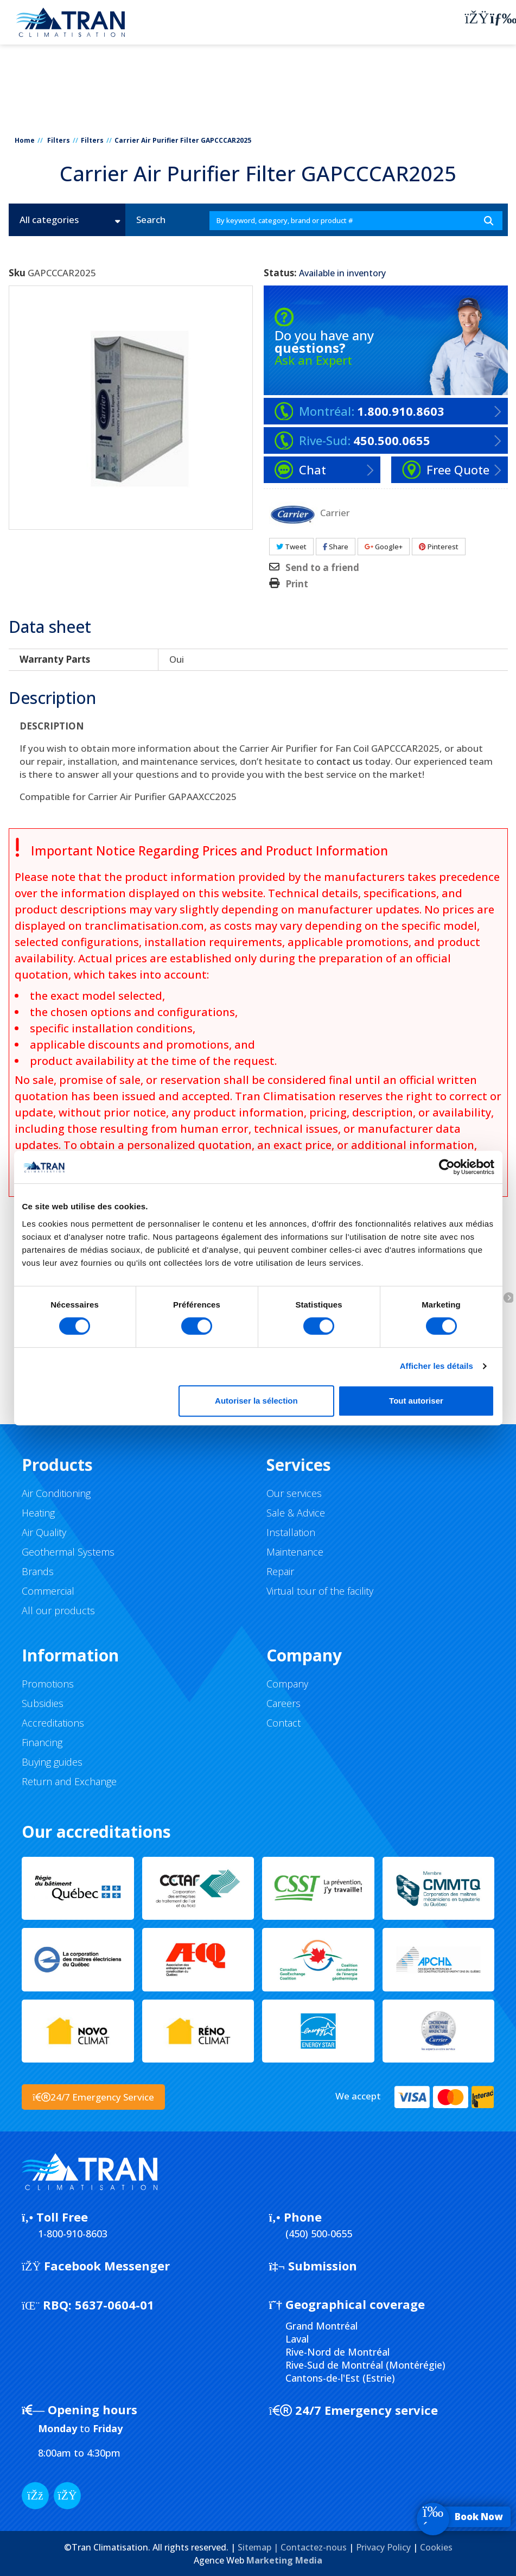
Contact (283, 1722)
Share (335, 546)
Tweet (291, 546)
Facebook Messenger (96, 2265)
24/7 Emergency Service (93, 2097)
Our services (294, 1493)
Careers (283, 1703)
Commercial (48, 1590)
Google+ (384, 546)
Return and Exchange (69, 1781)
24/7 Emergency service (353, 2410)
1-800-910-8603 (72, 2233)
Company (287, 1683)
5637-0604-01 (88, 2304)
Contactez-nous (314, 2547)
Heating (38, 1512)
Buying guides (52, 1761)
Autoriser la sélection (256, 1400)
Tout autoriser (416, 1400)
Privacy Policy (383, 2547)
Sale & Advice (295, 1512)
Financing (42, 1742)
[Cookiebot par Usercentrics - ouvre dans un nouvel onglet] (446, 1167)
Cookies (436, 2547)
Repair (280, 1571)
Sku (17, 273)
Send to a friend (322, 568)
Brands (38, 1571)
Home (25, 140)
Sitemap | (259, 2547)
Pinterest (438, 546)
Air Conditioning (56, 1493)
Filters (58, 140)
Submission (313, 2265)
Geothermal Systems (68, 1551)
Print (296, 584)
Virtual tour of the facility (319, 1590)
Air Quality (44, 1532)
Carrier (335, 512)
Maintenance (294, 1551)
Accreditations (53, 1722)
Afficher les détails (436, 1366)
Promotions (48, 1683)
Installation (290, 1532)
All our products (58, 1610)
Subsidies (42, 1703)
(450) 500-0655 (318, 2233)
